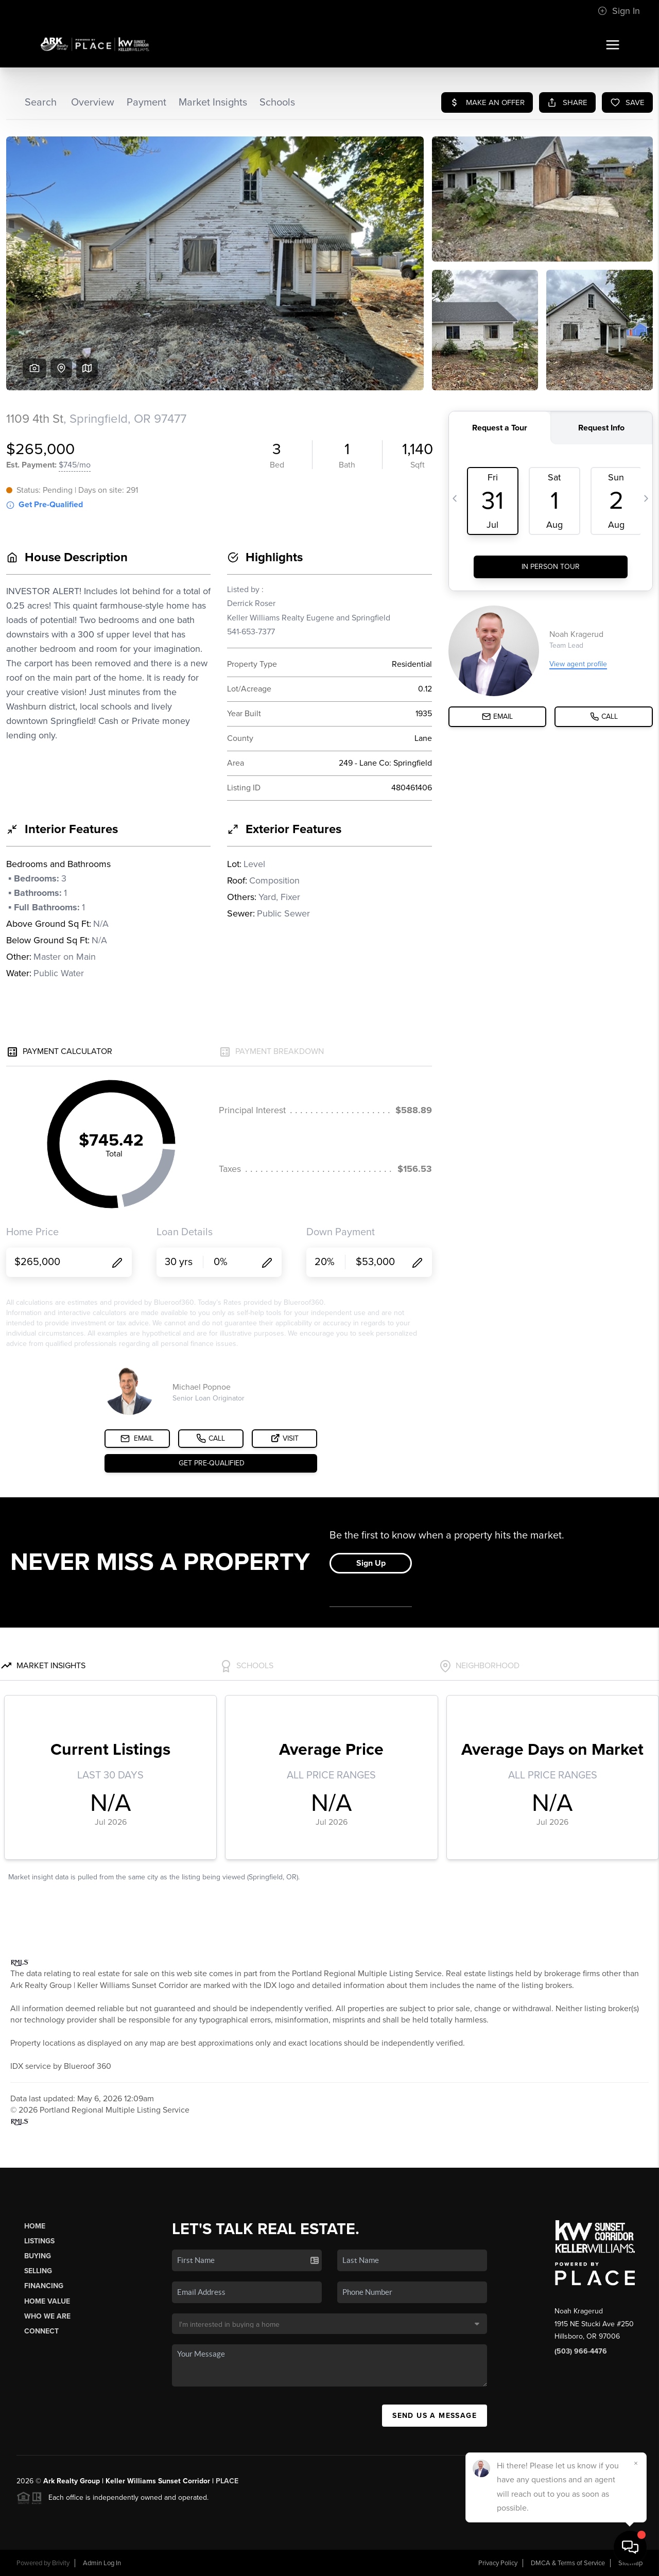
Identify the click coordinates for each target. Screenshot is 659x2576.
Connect (41, 2331)
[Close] (636, 2463)
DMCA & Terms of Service (568, 2563)
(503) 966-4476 (580, 2351)
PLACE (227, 2481)
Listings (39, 2241)
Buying (37, 2256)
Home (34, 2226)
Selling (38, 2271)
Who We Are (47, 2316)
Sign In (619, 11)
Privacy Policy (497, 2563)
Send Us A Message (434, 2415)
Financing (43, 2285)
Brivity (61, 2563)
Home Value (47, 2301)
